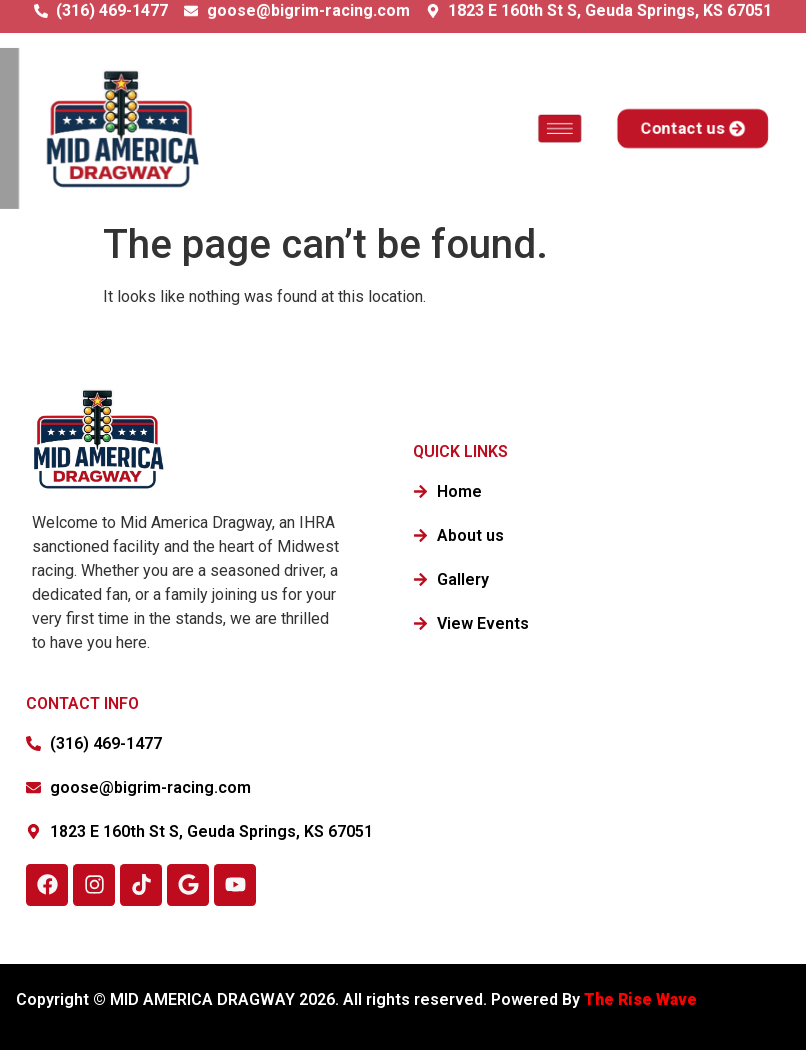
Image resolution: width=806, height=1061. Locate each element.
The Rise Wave (642, 999)
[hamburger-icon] (551, 128)
